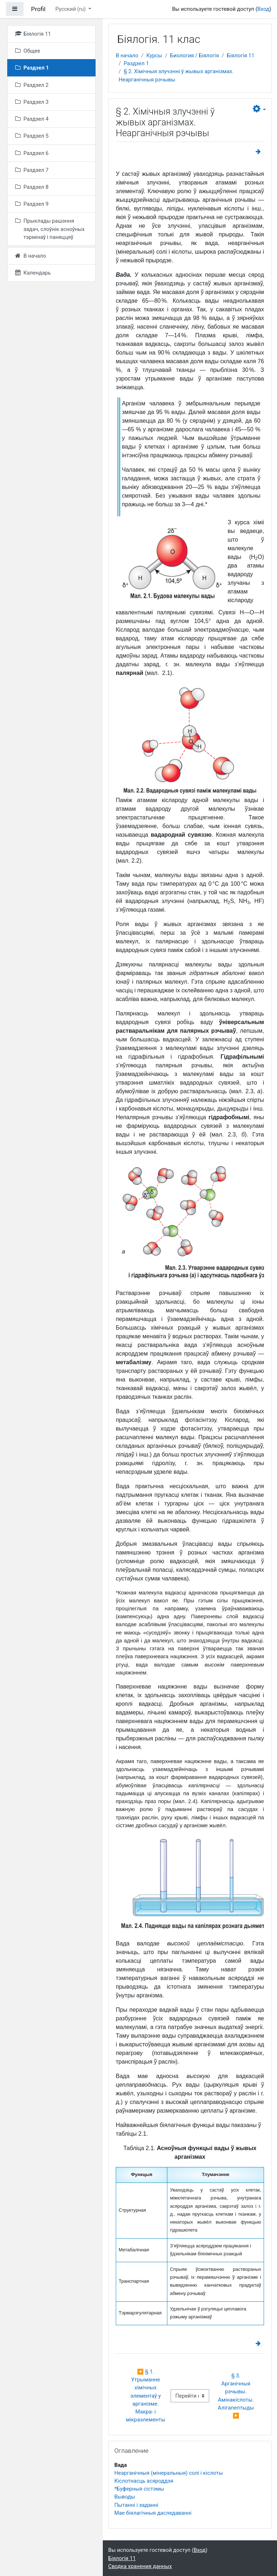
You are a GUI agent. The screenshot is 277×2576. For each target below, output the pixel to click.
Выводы (124, 2496)
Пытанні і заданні (136, 2505)
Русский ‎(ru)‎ (71, 9)
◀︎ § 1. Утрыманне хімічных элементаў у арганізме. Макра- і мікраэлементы (145, 2395)
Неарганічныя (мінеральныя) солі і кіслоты (168, 2473)
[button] (259, 109)
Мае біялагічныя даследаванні (153, 2513)
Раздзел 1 (136, 63)
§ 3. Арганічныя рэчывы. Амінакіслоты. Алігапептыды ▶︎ (236, 2395)
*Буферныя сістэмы (139, 2489)
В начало (127, 55)
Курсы (154, 55)
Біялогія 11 (240, 55)
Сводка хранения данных (140, 2566)
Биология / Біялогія (194, 55)
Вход (263, 9)
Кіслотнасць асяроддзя (143, 2481)
